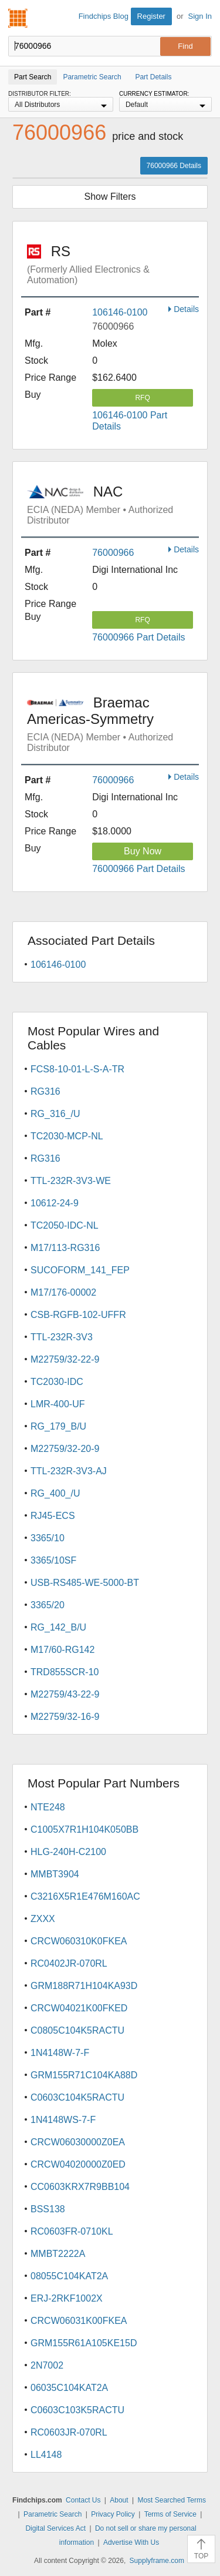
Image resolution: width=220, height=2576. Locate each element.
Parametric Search (52, 2514)
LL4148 (46, 2455)
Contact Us (83, 2500)
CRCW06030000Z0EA (78, 2142)
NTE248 (48, 1807)
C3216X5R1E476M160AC (85, 1896)
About (119, 2500)
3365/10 (48, 1538)
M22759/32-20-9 (65, 1449)
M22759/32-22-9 (65, 1359)
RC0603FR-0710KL (72, 2231)
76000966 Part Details (138, 637)
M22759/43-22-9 (65, 1694)
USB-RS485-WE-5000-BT (85, 1583)
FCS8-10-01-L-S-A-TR (77, 1069)
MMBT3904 (55, 1874)
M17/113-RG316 (65, 1248)
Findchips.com (18, 18)
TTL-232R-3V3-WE (71, 1181)
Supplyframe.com (157, 2561)
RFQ (142, 398)
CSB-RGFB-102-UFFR (78, 1315)
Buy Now (142, 851)
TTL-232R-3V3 (62, 1337)
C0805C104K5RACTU (77, 2030)
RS (113, 264)
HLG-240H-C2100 (68, 1852)
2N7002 (47, 2365)
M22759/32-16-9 (65, 1717)
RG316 (45, 1091)
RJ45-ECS (53, 1516)
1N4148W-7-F (60, 2053)
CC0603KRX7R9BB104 (80, 2187)
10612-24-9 (55, 1203)
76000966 (113, 553)
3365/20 (48, 1605)
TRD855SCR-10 (65, 1672)
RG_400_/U (55, 1493)
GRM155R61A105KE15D (84, 2343)
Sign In (200, 16)
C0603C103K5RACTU (77, 2410)
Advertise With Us (131, 2542)
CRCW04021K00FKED (79, 2008)
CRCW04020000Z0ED (78, 2164)
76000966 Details (174, 166)
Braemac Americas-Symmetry (113, 724)
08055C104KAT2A (69, 2276)
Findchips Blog (103, 16)
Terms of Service (170, 2514)
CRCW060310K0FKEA (79, 1941)
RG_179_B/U (58, 1426)
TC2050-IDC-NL (65, 1225)
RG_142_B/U (58, 1627)
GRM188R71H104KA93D (84, 1986)
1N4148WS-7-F (63, 2120)
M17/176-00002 (63, 1292)
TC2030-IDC (57, 1382)
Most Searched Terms (171, 2500)
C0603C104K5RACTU (77, 2097)
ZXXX (43, 1919)
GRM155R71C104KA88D (84, 2075)
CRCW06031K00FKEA (79, 2321)
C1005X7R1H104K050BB (84, 1829)
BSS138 (48, 2209)
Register (151, 16)
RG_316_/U (55, 1114)
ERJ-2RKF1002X (67, 2298)
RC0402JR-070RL (69, 1963)
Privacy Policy (113, 2514)
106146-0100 (119, 312)
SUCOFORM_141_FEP (80, 1270)
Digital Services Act (55, 2528)
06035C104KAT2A (69, 2388)
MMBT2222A (58, 2254)
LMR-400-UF (57, 1404)
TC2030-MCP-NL (67, 1136)
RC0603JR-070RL (69, 2432)
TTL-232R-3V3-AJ (69, 1471)
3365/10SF (53, 1560)
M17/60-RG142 (62, 1650)
